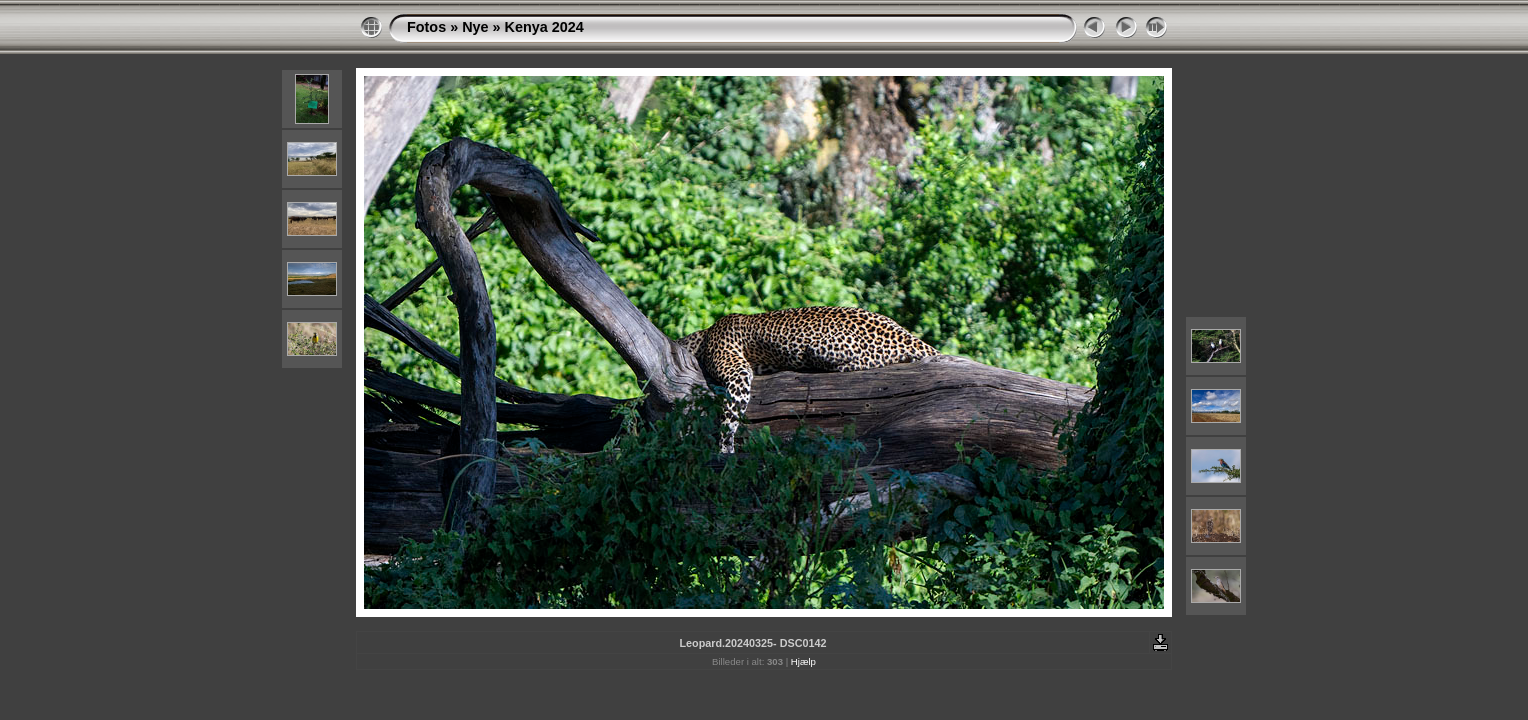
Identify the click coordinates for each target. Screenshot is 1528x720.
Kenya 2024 (544, 27)
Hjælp (803, 661)
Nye (475, 27)
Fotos (426, 27)
